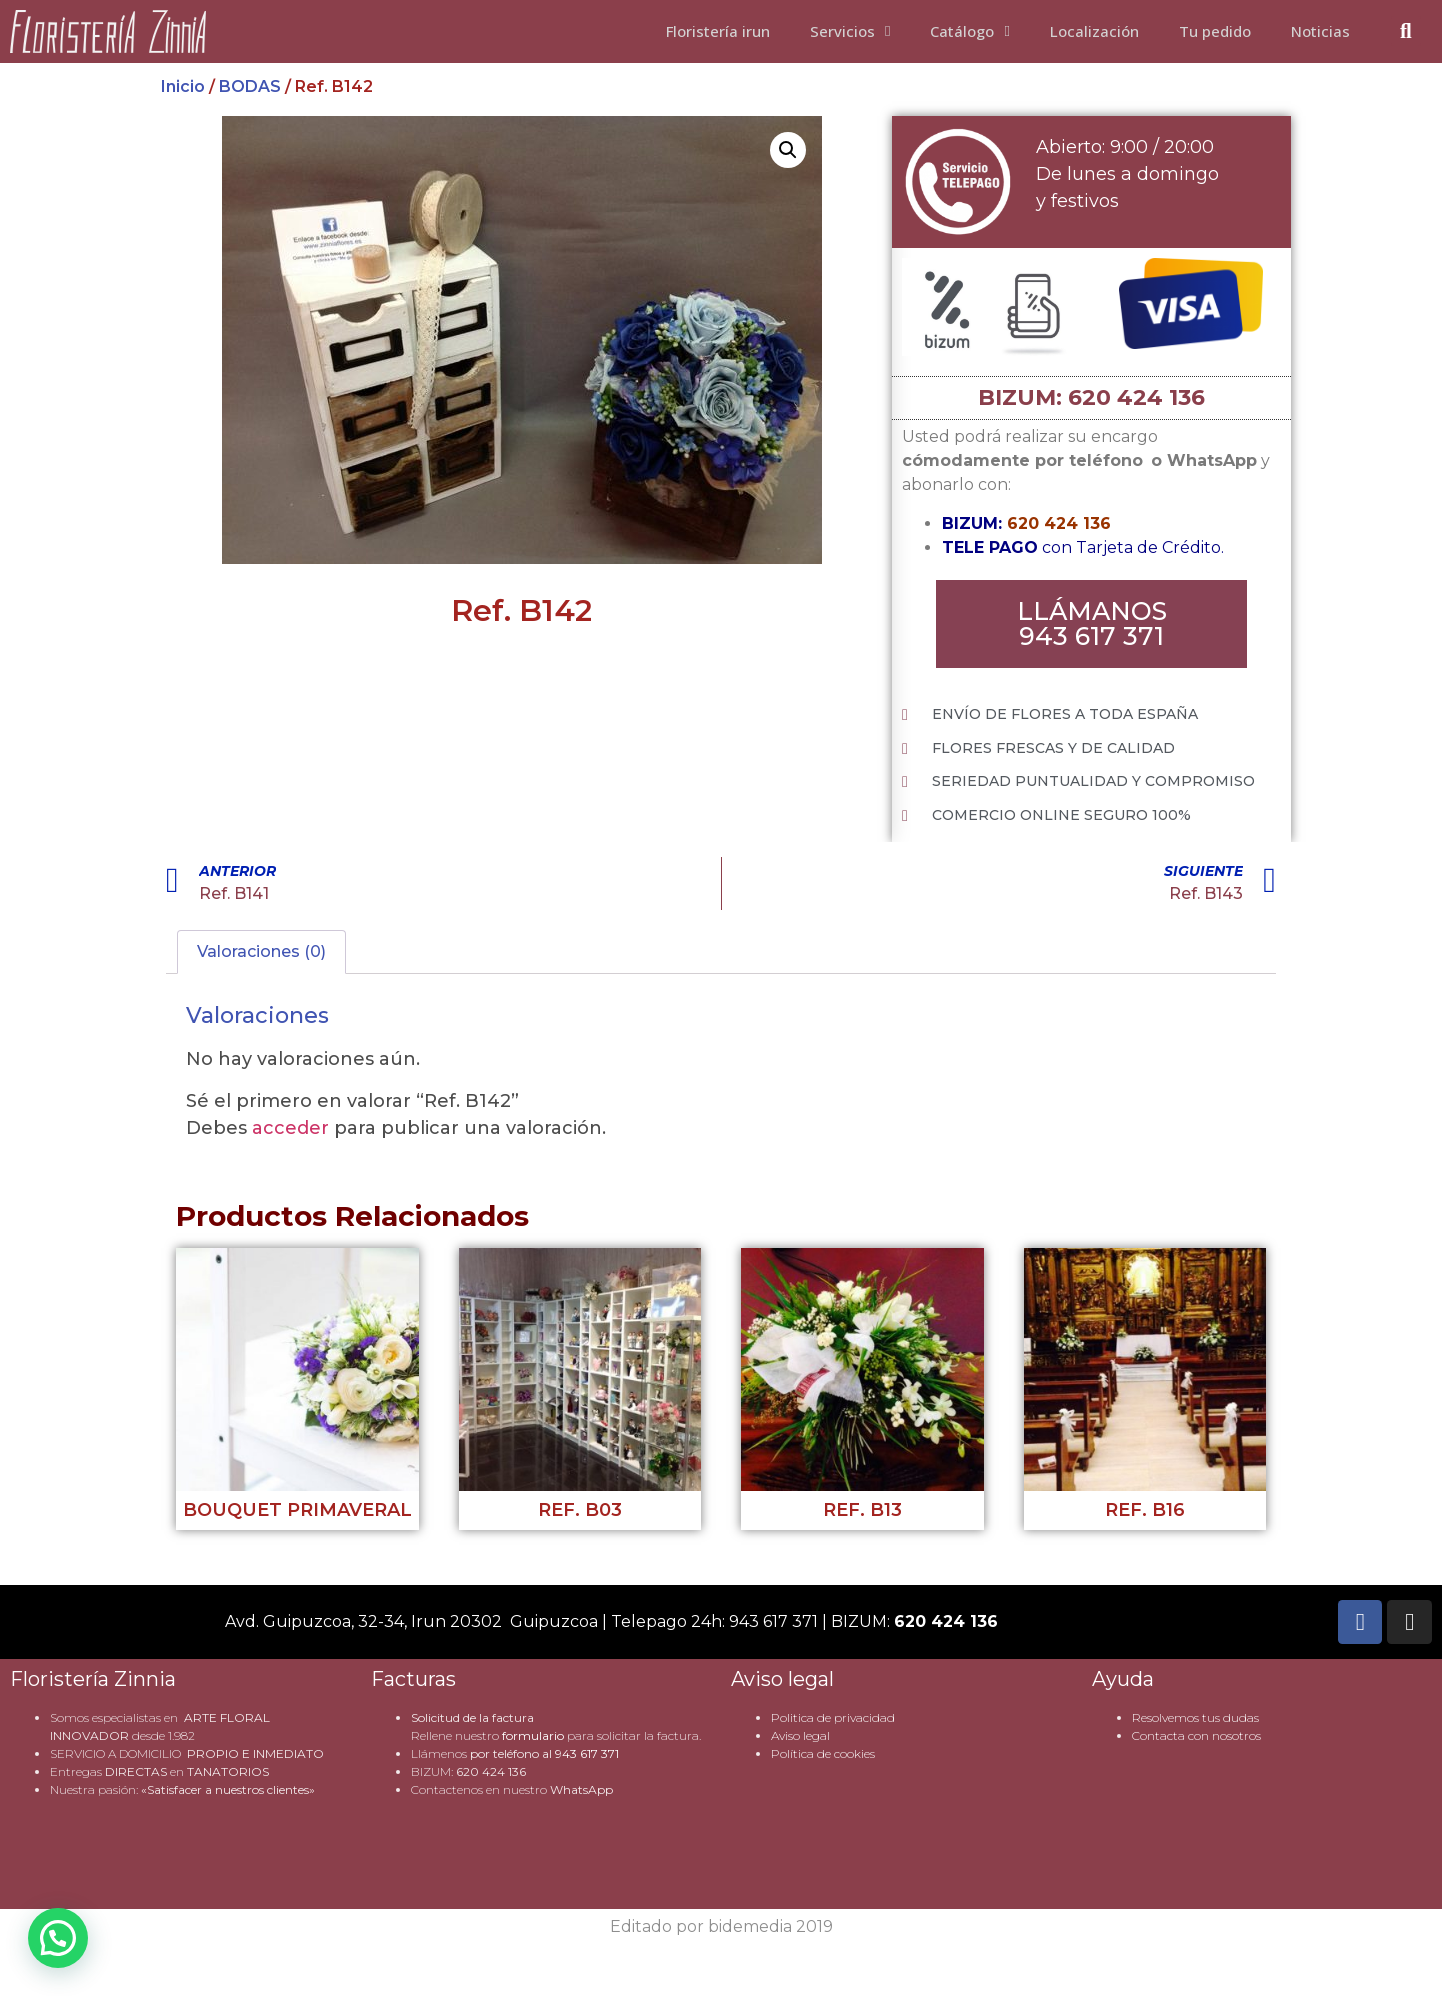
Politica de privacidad (833, 1718)
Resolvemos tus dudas (1195, 1718)
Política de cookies (823, 1754)
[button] (788, 150)
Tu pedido (1215, 31)
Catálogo (969, 31)
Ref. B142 (521, 610)
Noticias (1320, 31)
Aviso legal (800, 1736)
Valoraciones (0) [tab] (261, 952)
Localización (1094, 31)
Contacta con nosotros (1196, 1736)
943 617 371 (587, 1754)
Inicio (183, 86)
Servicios (850, 31)
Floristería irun (718, 31)
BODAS (250, 86)
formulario (533, 1736)
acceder (290, 1129)
